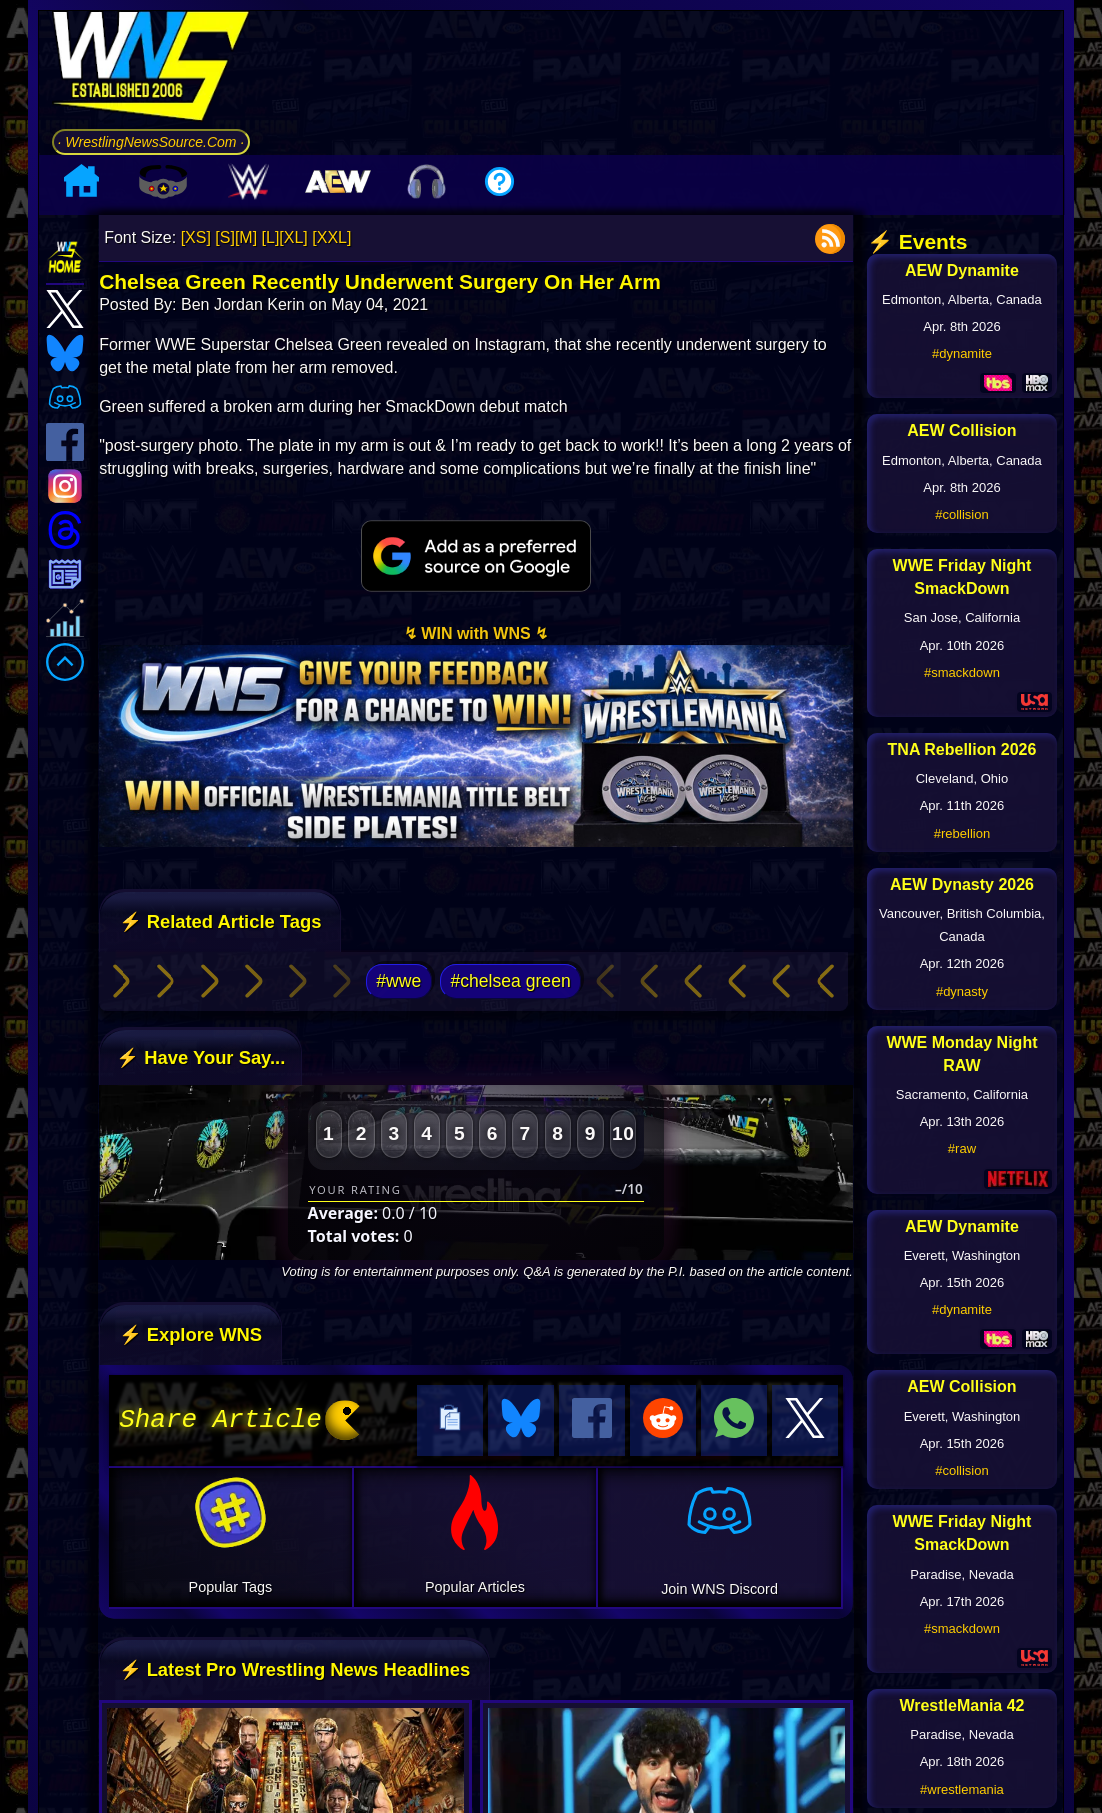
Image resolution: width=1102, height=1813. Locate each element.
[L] (271, 237)
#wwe (398, 981)
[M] (246, 237)
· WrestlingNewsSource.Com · (151, 142)
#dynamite (962, 353)
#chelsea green (510, 981)
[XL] (293, 237)
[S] (225, 237)
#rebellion (962, 833)
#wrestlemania (962, 1789)
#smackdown (962, 672)
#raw (962, 1148)
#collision (961, 514)
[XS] (196, 237)
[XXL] (331, 237)
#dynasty (962, 991)
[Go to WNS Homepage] (151, 69)
